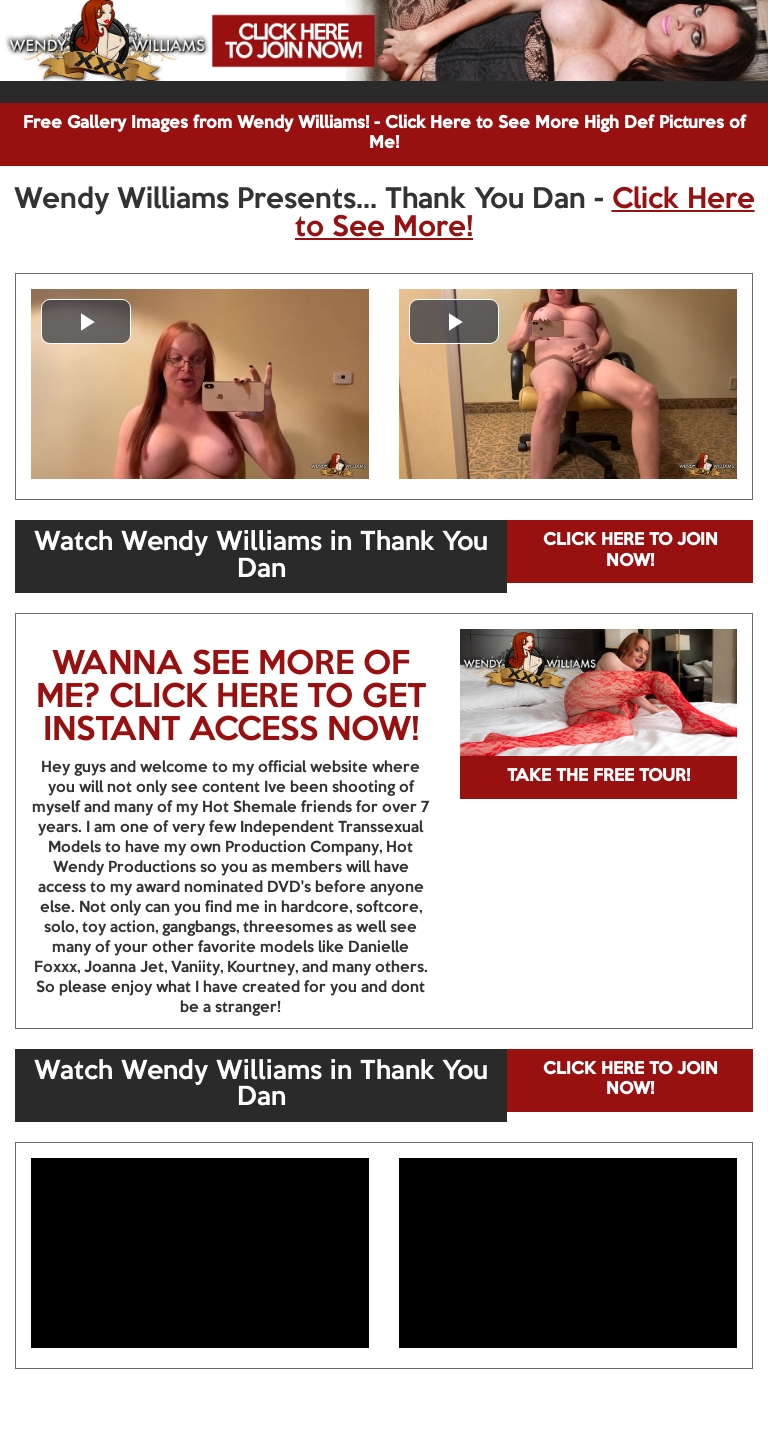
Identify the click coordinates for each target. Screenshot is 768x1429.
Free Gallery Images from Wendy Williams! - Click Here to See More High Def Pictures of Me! (384, 133)
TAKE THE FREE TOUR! (598, 776)
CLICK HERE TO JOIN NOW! (630, 550)
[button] (86, 321)
